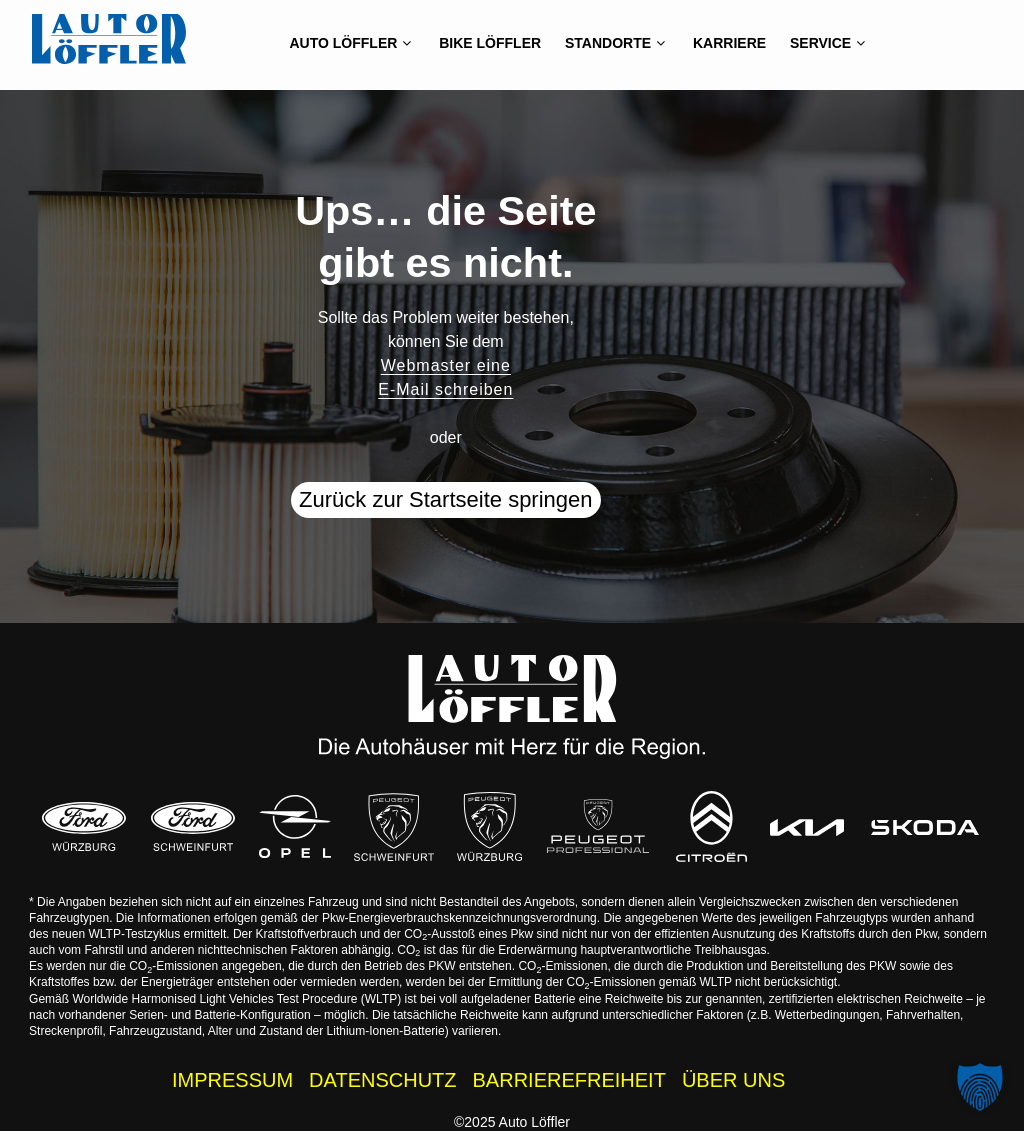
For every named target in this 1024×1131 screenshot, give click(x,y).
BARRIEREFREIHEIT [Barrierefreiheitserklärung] (569, 1080)
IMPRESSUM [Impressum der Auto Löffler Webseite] (232, 1080)
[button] (980, 1087)
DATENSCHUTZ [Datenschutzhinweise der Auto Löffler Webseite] (382, 1080)
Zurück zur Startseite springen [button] (445, 499)
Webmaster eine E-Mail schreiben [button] (445, 377)
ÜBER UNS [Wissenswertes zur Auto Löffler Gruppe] (733, 1080)
